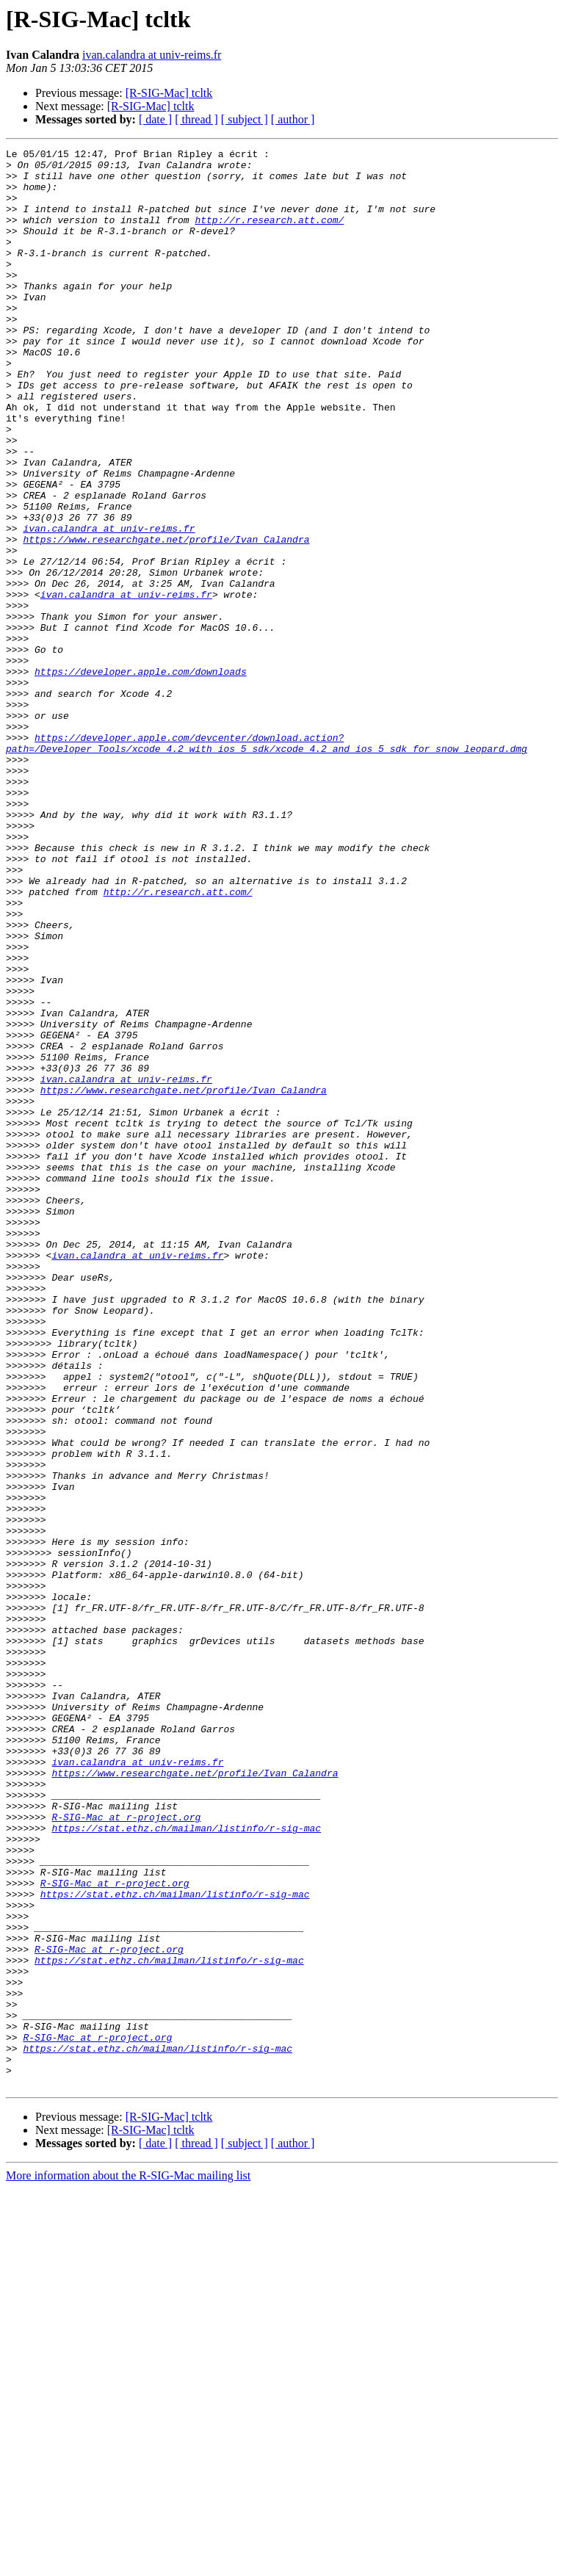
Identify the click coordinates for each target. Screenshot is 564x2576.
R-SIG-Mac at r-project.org (125, 2151)
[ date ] (155, 119)
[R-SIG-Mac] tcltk (169, 93)
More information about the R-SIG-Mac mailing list (128, 2563)
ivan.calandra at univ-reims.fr (151, 54)
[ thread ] (196, 119)
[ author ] (293, 119)
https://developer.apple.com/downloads (141, 777)
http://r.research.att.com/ (269, 235)
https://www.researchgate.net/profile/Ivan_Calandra (166, 618)
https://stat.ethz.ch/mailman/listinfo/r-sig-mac (186, 2164)
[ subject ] (244, 119)
